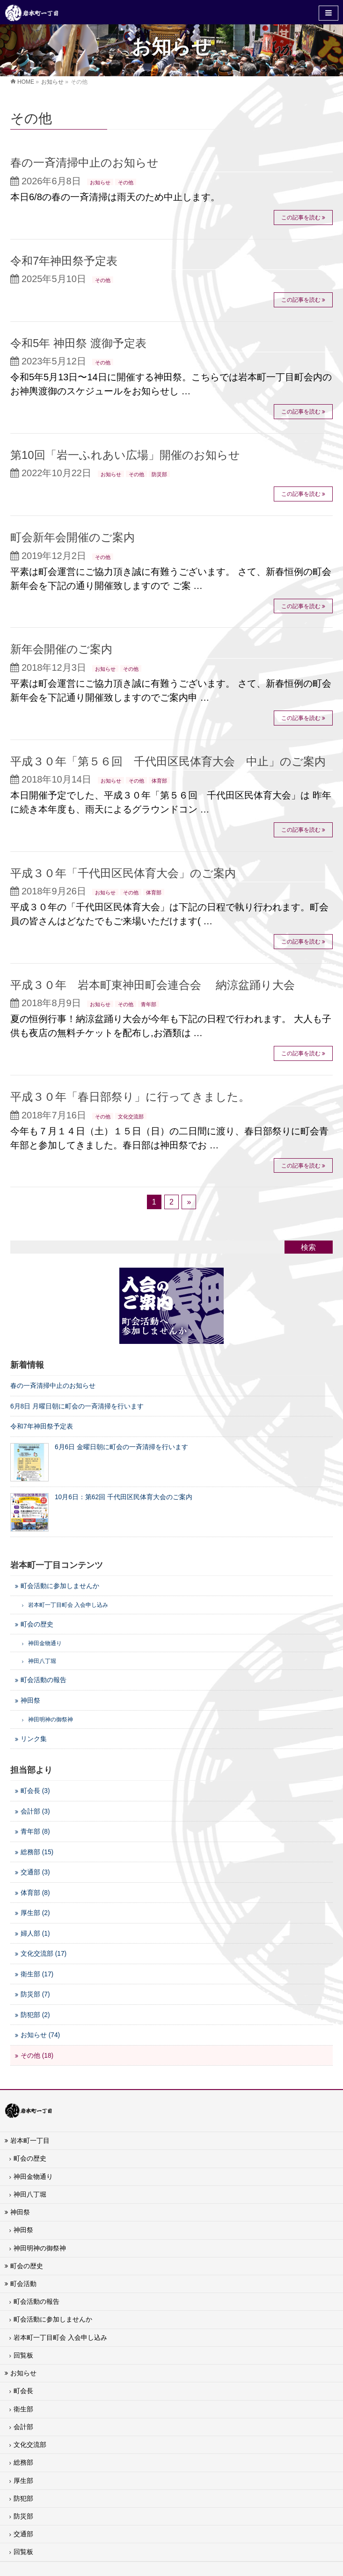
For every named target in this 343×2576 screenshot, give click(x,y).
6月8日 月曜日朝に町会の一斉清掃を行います (77, 1406)
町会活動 (23, 2283)
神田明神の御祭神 (40, 2248)
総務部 (23, 2462)
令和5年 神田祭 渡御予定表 (78, 343)
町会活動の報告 (43, 1679)
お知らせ (100, 182)
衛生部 (23, 2409)
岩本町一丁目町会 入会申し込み (60, 2337)
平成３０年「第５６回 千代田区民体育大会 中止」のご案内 (168, 761)
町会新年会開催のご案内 (72, 537)
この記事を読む (301, 217)
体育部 (159, 781)
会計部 (23, 2427)
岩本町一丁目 (30, 2140)
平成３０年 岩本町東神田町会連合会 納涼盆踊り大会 (152, 985)
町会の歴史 (37, 1624)
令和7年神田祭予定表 (63, 260)
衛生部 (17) (37, 1974)
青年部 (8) (35, 1831)
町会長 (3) (35, 1790)
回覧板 (23, 2355)
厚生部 (23, 2480)
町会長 (23, 2391)
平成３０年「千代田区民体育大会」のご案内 (123, 873)
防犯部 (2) (35, 2014)
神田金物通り (33, 2176)
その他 (125, 182)
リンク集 (34, 1738)
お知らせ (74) (40, 2035)
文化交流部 (131, 1116)
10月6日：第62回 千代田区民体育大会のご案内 (123, 1497)
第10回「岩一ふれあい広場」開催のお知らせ (125, 455)
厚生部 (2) (35, 1912)
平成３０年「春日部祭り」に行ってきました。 (130, 1096)
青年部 (148, 1004)
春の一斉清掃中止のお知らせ (84, 162)
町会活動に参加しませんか (60, 1585)
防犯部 (23, 2498)
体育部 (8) (35, 1892)
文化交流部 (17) (43, 1953)
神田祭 (30, 1700)
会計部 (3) (35, 1811)
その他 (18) (37, 2055)
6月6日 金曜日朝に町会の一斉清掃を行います (121, 1447)
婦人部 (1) (35, 1933)
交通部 (23, 2534)
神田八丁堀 (30, 2194)
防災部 (159, 474)
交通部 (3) (35, 1872)
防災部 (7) (35, 1994)
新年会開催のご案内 (61, 649)
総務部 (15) (37, 1852)
